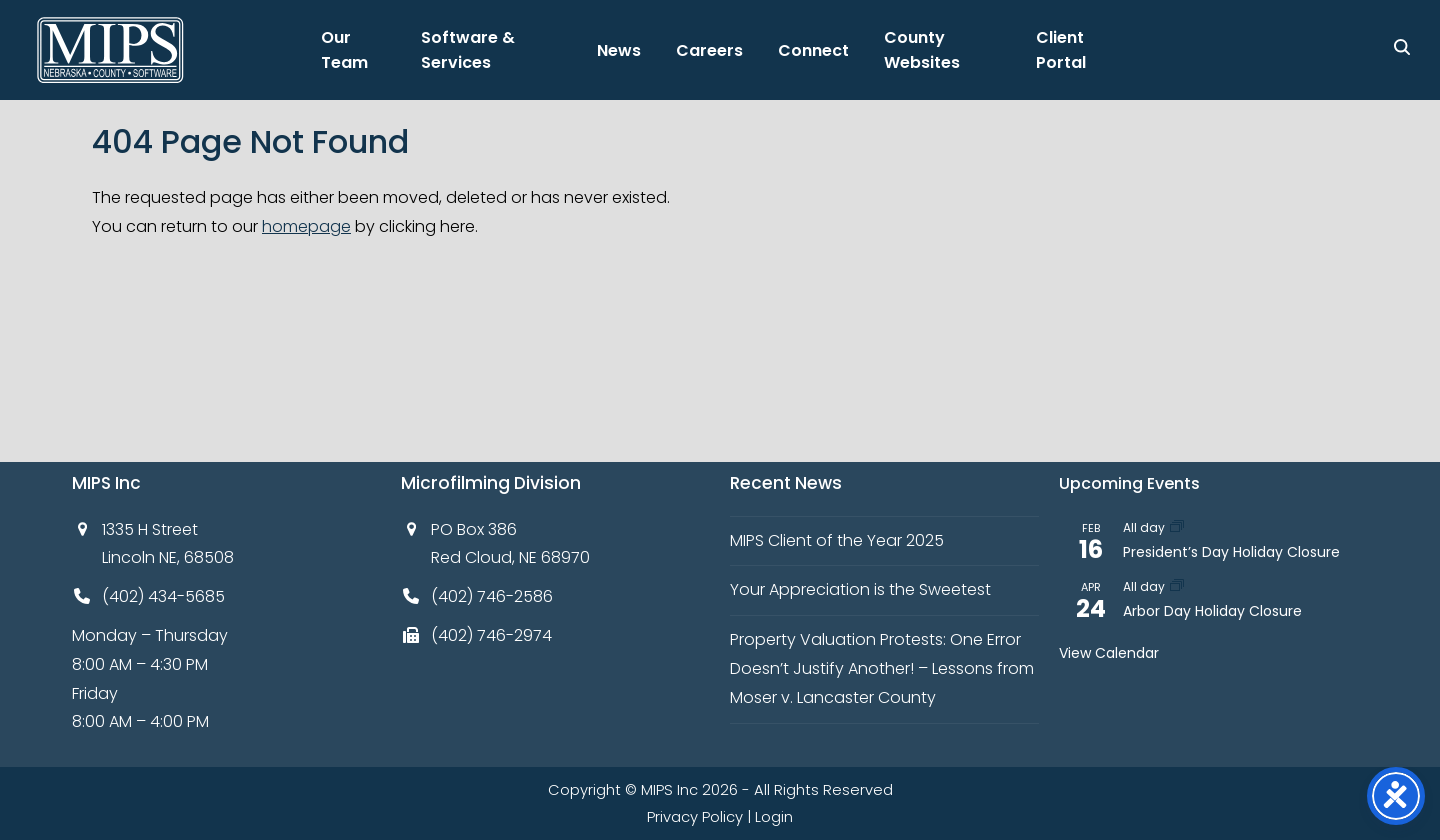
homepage (306, 226)
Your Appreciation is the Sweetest (860, 589)
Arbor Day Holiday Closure (1212, 611)
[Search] (1402, 47)
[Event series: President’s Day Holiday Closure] (1177, 527)
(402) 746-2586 (492, 596)
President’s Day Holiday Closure (1231, 552)
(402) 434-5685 (163, 596)
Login (774, 817)
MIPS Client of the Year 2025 (837, 540)
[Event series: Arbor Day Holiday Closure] (1177, 586)
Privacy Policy (695, 817)
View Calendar (1109, 653)
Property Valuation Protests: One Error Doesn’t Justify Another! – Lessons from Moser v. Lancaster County (882, 668)
